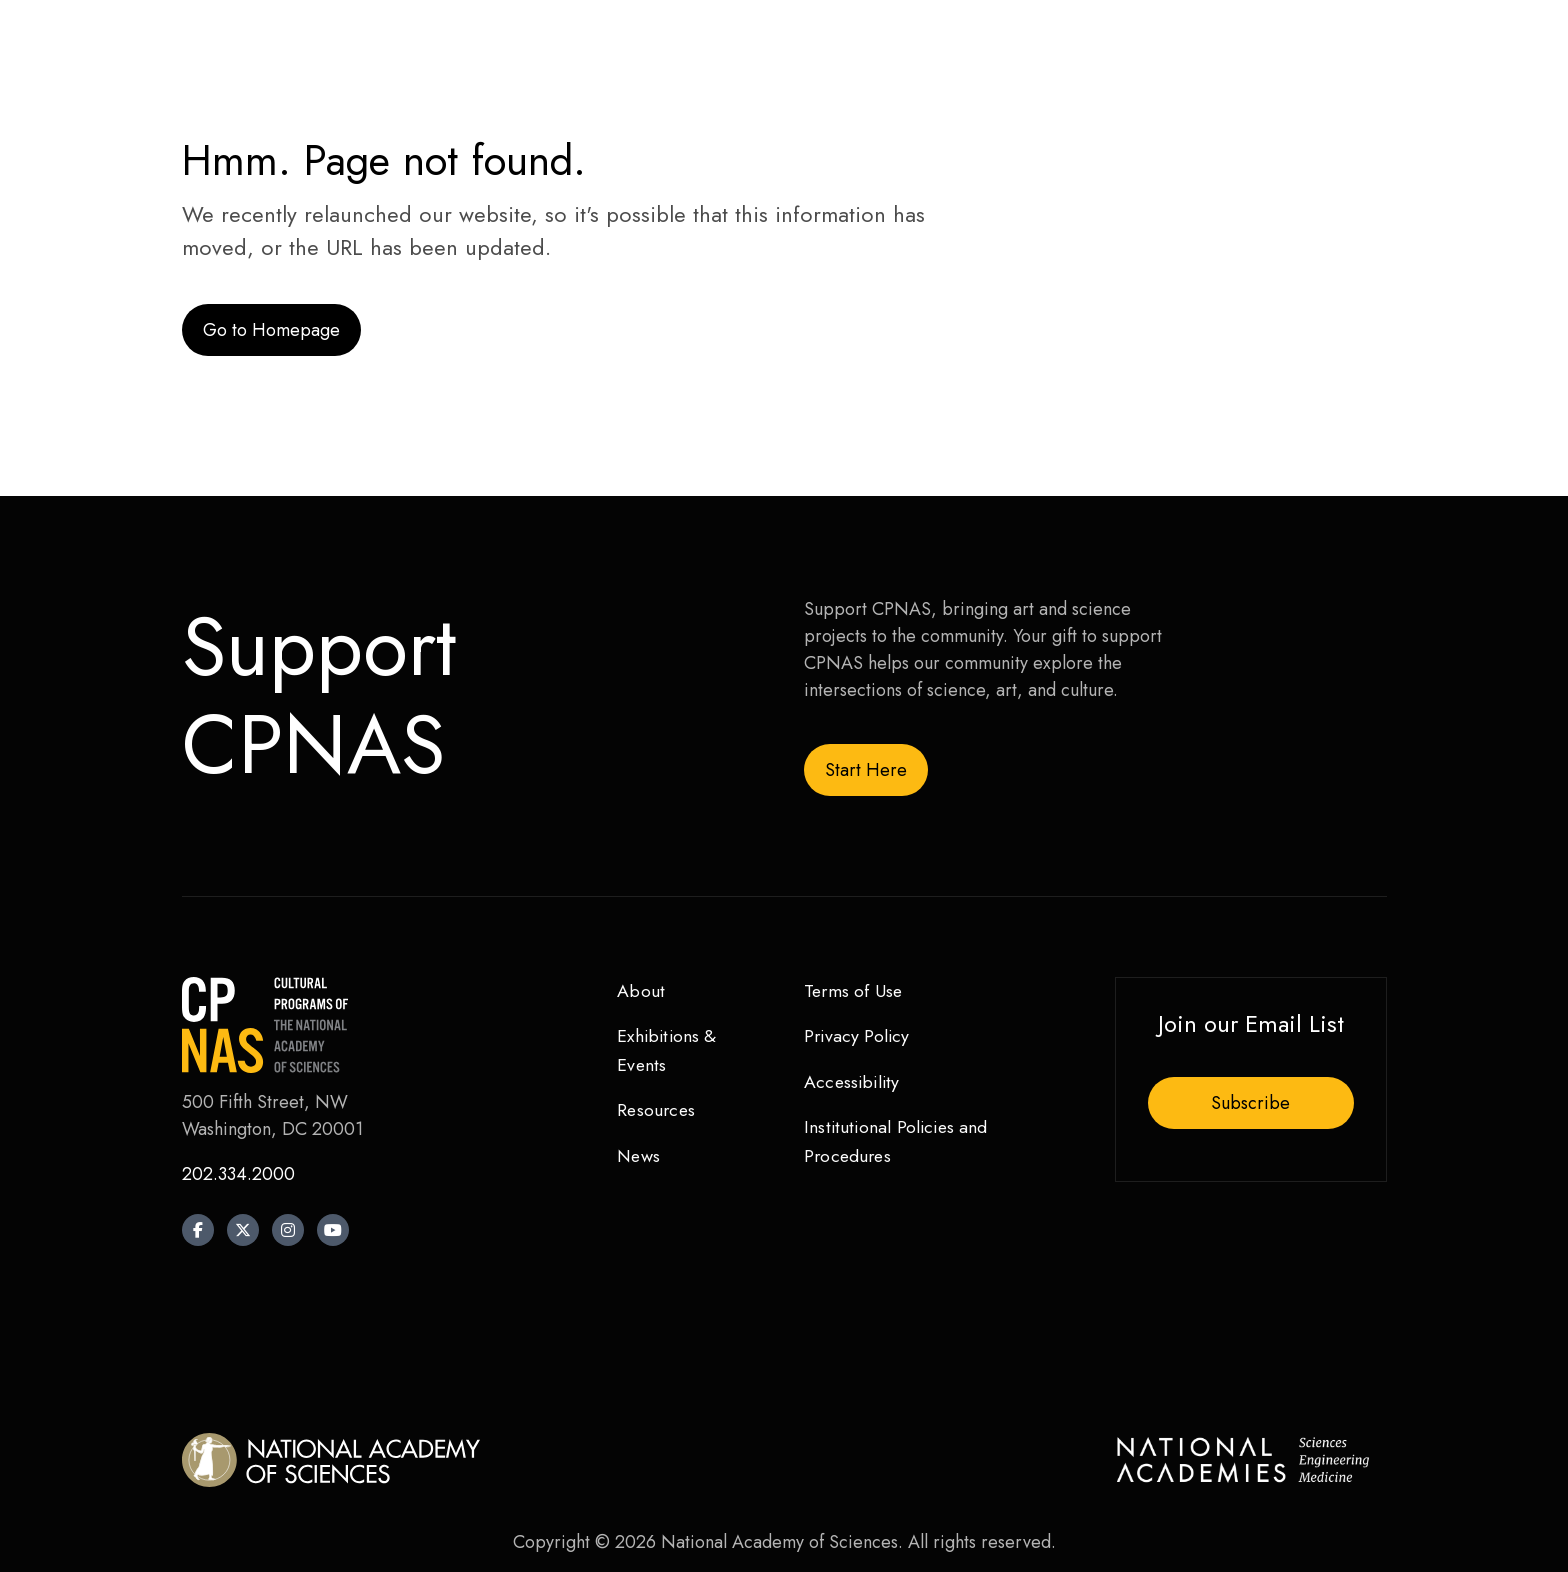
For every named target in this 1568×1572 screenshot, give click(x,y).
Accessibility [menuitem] (853, 1083)
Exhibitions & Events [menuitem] (668, 1051)
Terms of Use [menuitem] (854, 991)
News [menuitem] (639, 1157)
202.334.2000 (238, 1174)
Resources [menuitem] (657, 1111)
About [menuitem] (641, 991)
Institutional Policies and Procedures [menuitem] (898, 1142)
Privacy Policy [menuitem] (858, 1037)
